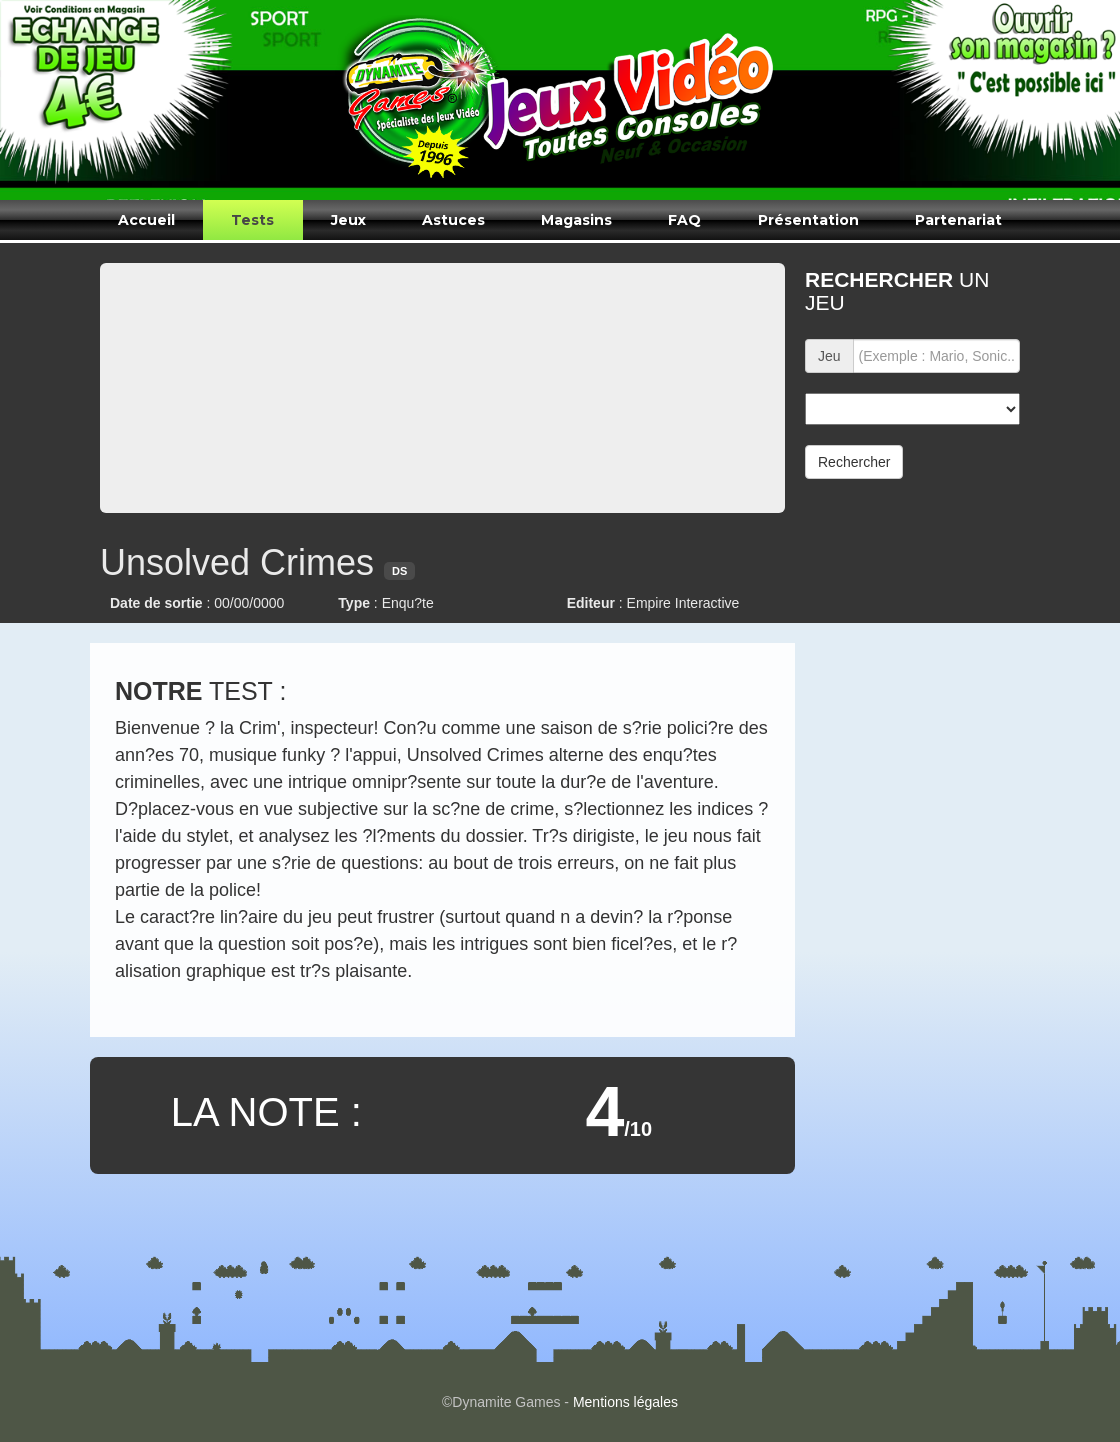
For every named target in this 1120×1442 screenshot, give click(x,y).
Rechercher (854, 462)
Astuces (453, 220)
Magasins (576, 220)
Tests (252, 220)
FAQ (684, 220)
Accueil (146, 220)
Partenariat (958, 220)
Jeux (348, 220)
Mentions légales (625, 1402)
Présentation (808, 220)
